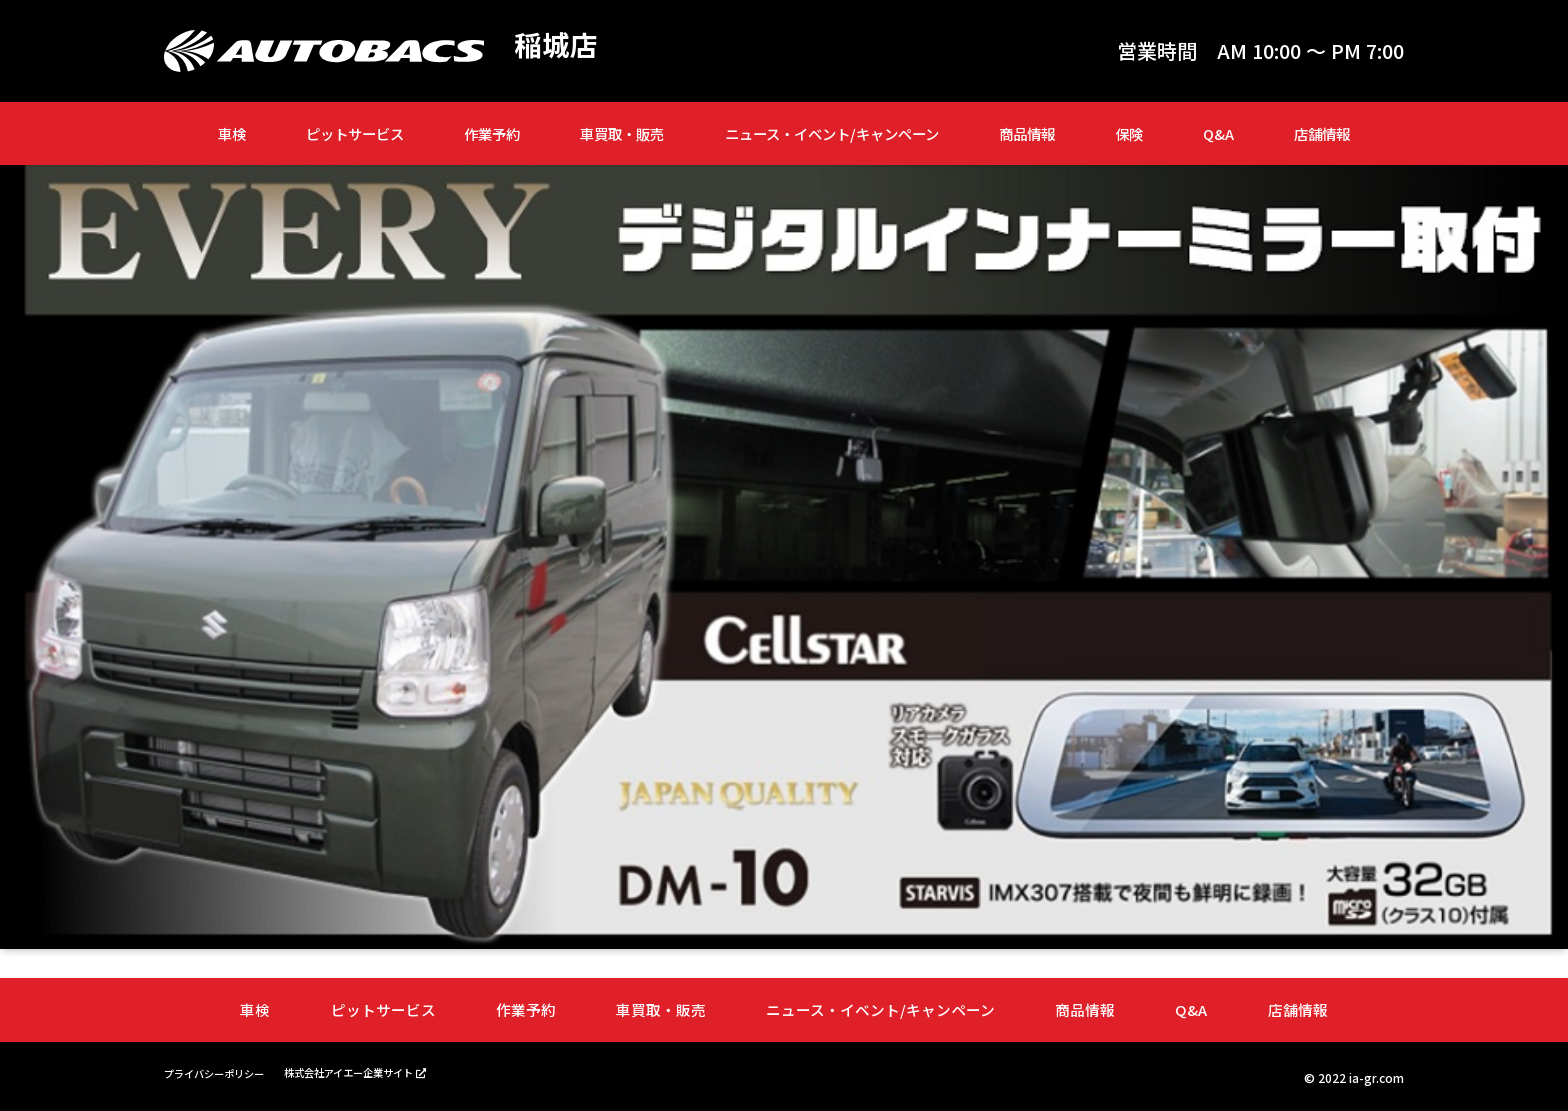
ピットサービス (355, 133)
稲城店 (559, 46)
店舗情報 (1322, 133)
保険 (1129, 133)
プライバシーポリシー (224, 1071)
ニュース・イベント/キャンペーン (832, 133)
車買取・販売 (622, 133)
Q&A (1218, 133)
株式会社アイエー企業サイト (381, 1070)
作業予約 (492, 133)
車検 (232, 133)
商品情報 (1027, 133)
